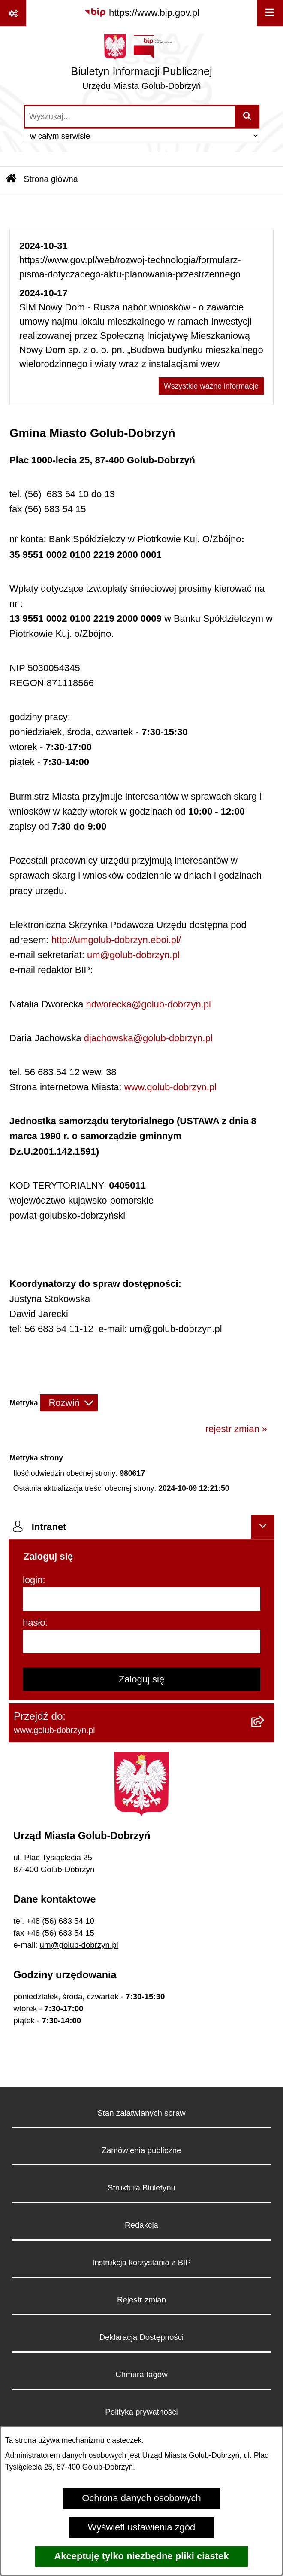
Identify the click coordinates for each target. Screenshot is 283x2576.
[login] (141, 1599)
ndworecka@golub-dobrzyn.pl (148, 1004)
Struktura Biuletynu (141, 2187)
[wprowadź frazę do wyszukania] (130, 116)
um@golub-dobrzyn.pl (133, 954)
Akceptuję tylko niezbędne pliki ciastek (141, 2556)
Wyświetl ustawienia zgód (141, 2527)
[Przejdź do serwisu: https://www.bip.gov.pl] (141, 12)
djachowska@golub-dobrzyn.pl (148, 1038)
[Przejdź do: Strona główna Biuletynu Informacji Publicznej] (11, 180)
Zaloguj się (141, 1679)
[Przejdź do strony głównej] (141, 65)
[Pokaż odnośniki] (13, 13)
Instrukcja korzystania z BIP (141, 2262)
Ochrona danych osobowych (141, 2498)
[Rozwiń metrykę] (68, 1402)
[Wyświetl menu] (270, 13)
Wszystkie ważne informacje (211, 386)
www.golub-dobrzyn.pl (170, 1087)
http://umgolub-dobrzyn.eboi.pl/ (116, 939)
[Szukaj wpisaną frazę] (247, 116)
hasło (34, 1622)
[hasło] (141, 1641)
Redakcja (141, 2224)
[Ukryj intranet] (262, 1527)
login (32, 1580)
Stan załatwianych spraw (141, 2112)
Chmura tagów (141, 2374)
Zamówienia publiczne (141, 2150)
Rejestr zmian (141, 2299)
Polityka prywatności (141, 2411)
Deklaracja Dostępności (141, 2337)
